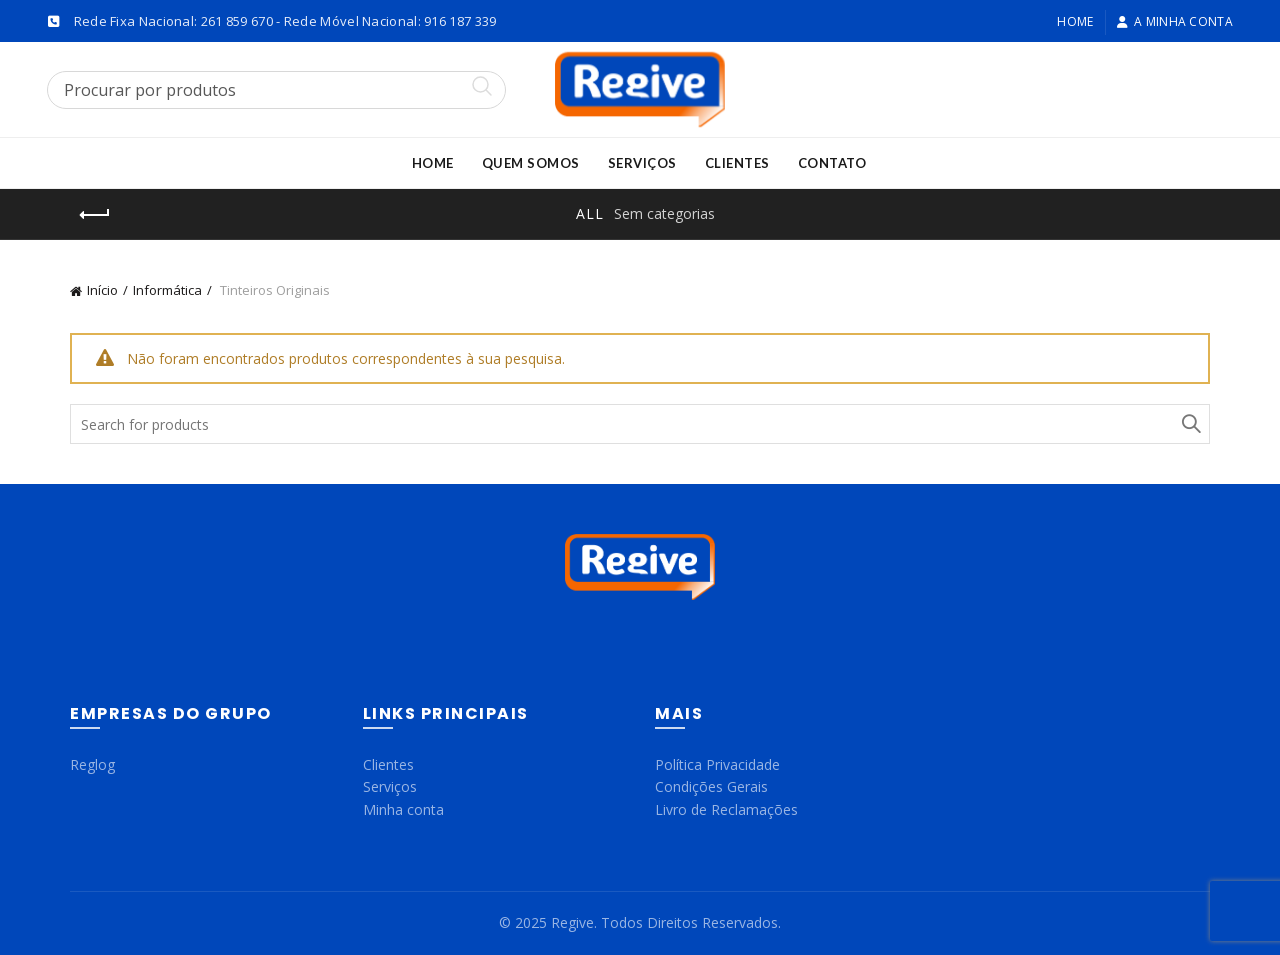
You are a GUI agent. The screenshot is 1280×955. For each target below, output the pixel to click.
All (590, 213)
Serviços (642, 163)
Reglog (92, 764)
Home (1075, 21)
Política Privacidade (717, 764)
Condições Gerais (711, 786)
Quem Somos (531, 163)
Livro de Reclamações (726, 809)
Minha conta (403, 809)
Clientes (737, 163)
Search (1190, 424)
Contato (832, 163)
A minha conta (1174, 21)
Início (102, 290)
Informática (167, 290)
